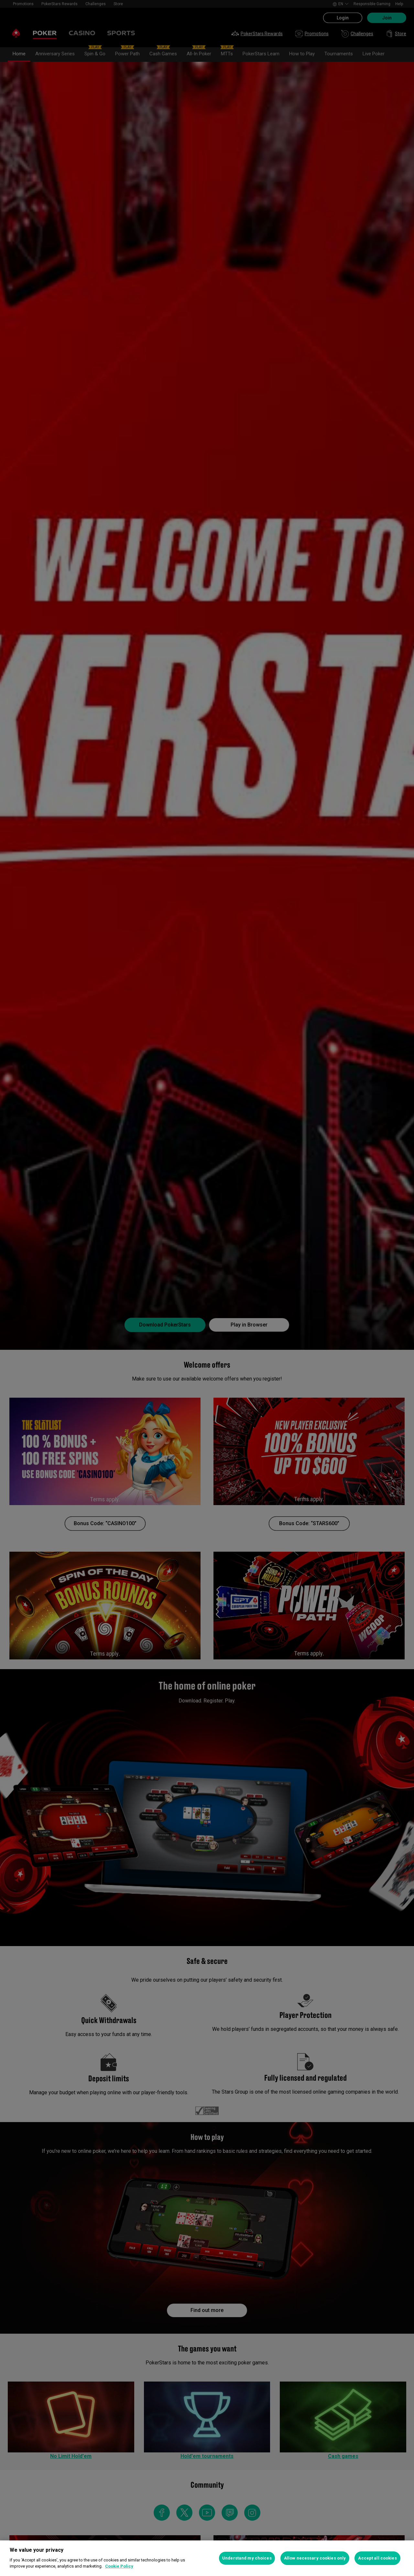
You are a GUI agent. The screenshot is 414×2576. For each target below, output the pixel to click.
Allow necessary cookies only (315, 2558)
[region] (207, 2558)
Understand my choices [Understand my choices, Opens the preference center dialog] (247, 2558)
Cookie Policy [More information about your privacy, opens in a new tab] (119, 2566)
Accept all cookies (377, 2558)
